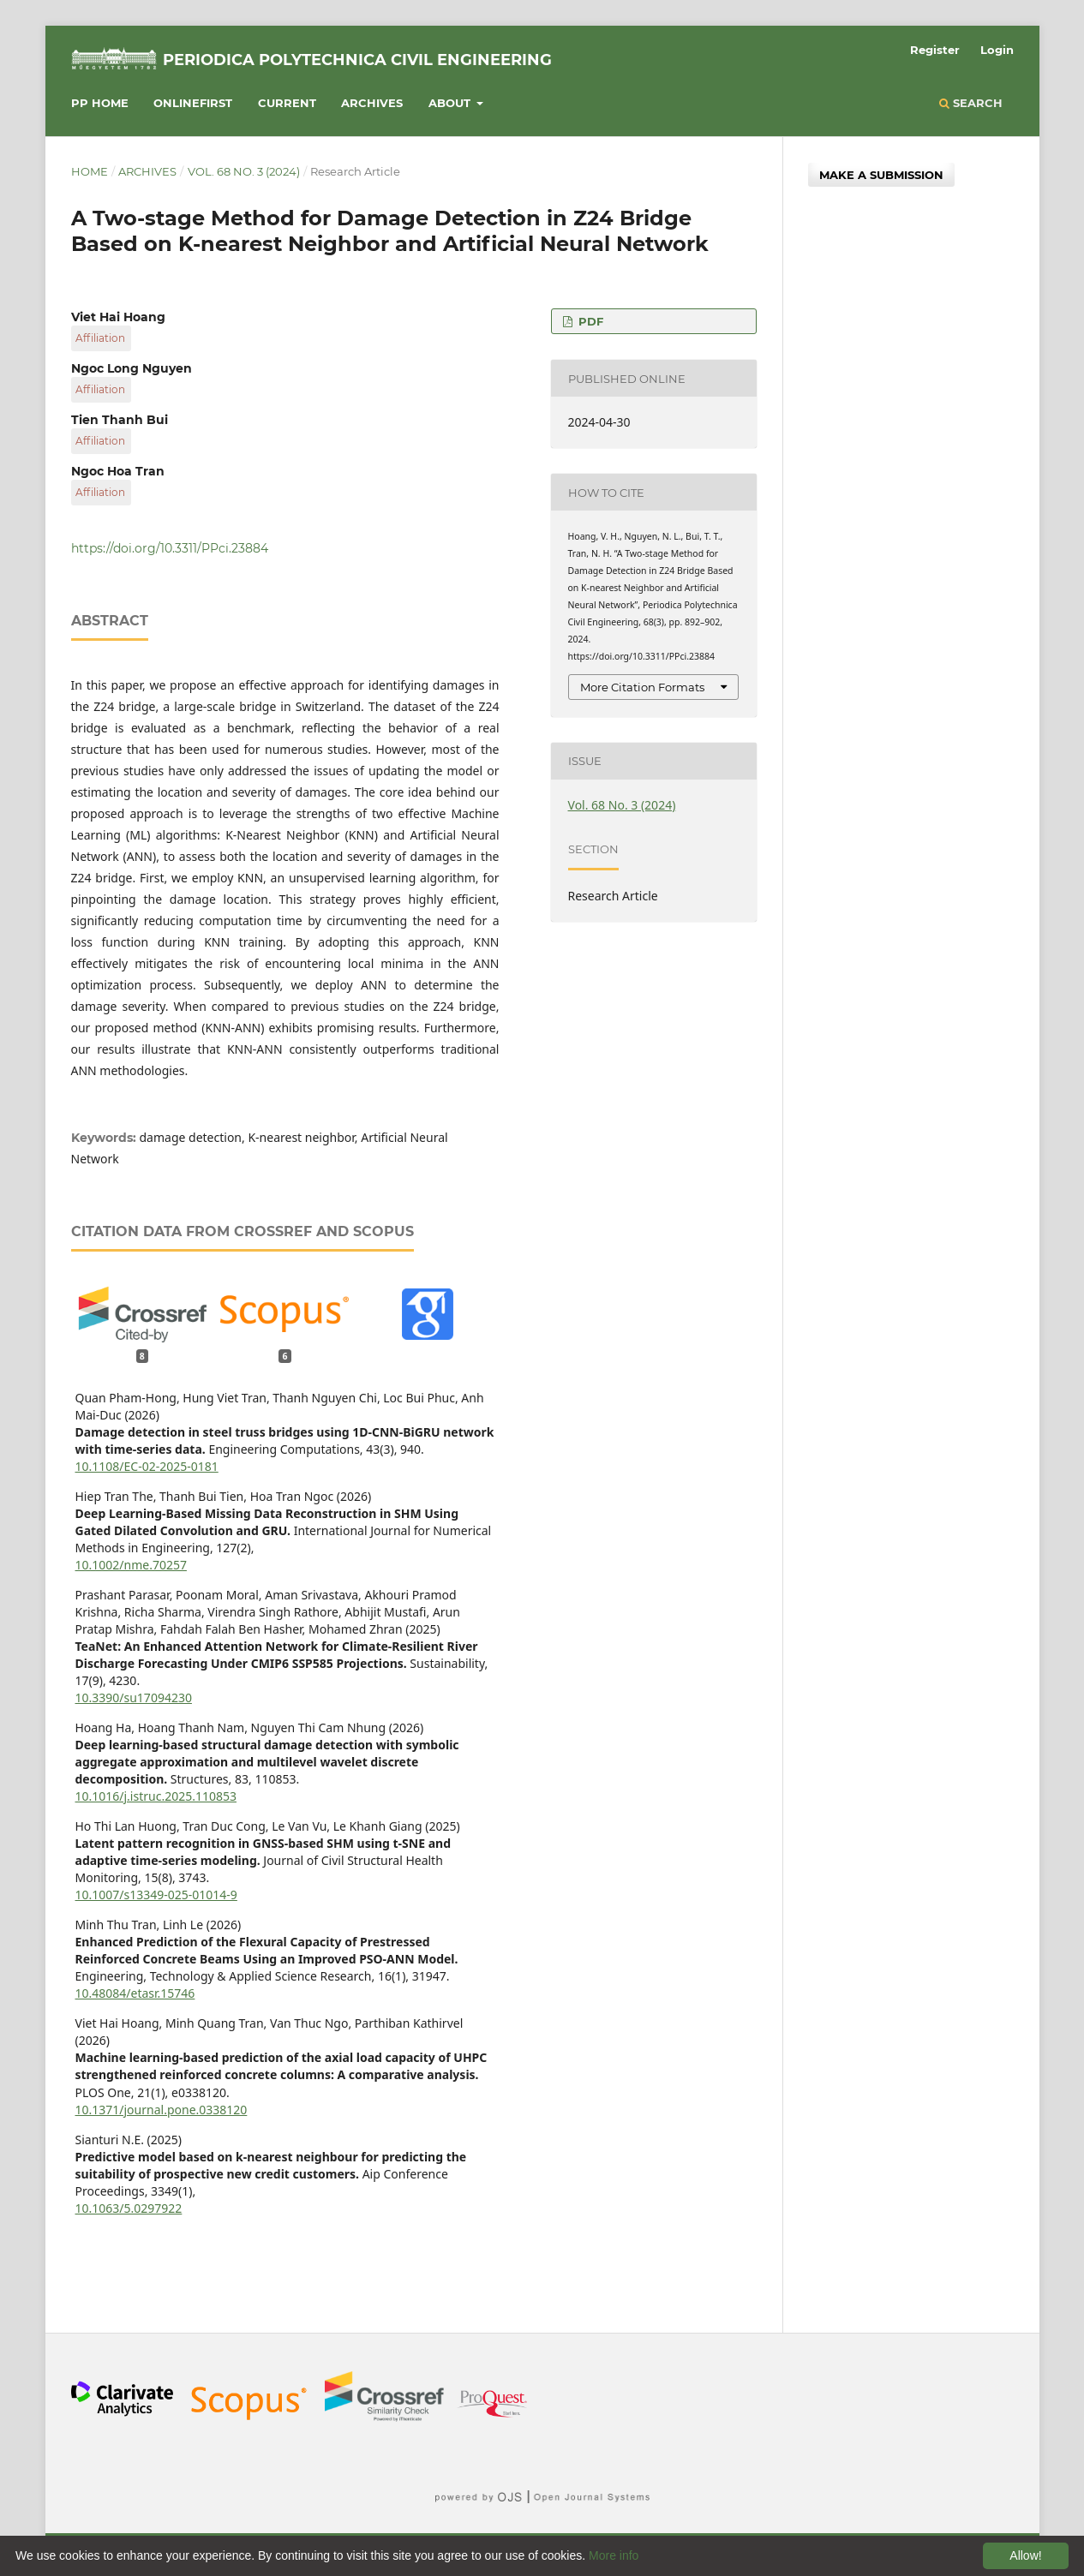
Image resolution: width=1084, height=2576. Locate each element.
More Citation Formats (642, 687)
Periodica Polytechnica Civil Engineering (357, 60)
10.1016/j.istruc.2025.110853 (156, 1796)
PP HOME (100, 103)
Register (935, 50)
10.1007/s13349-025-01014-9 (156, 1894)
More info (613, 2555)
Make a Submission (881, 175)
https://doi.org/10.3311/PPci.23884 (169, 548)
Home (89, 171)
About (451, 103)
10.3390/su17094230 (133, 1697)
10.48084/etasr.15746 (135, 1993)
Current (287, 103)
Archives (372, 103)
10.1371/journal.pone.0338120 (161, 2109)
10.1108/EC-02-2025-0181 (147, 1466)
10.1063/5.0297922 (129, 2208)
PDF (589, 321)
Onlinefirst (192, 103)
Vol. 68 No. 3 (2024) (244, 171)
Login (997, 50)
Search (971, 103)
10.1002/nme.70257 (131, 1565)
